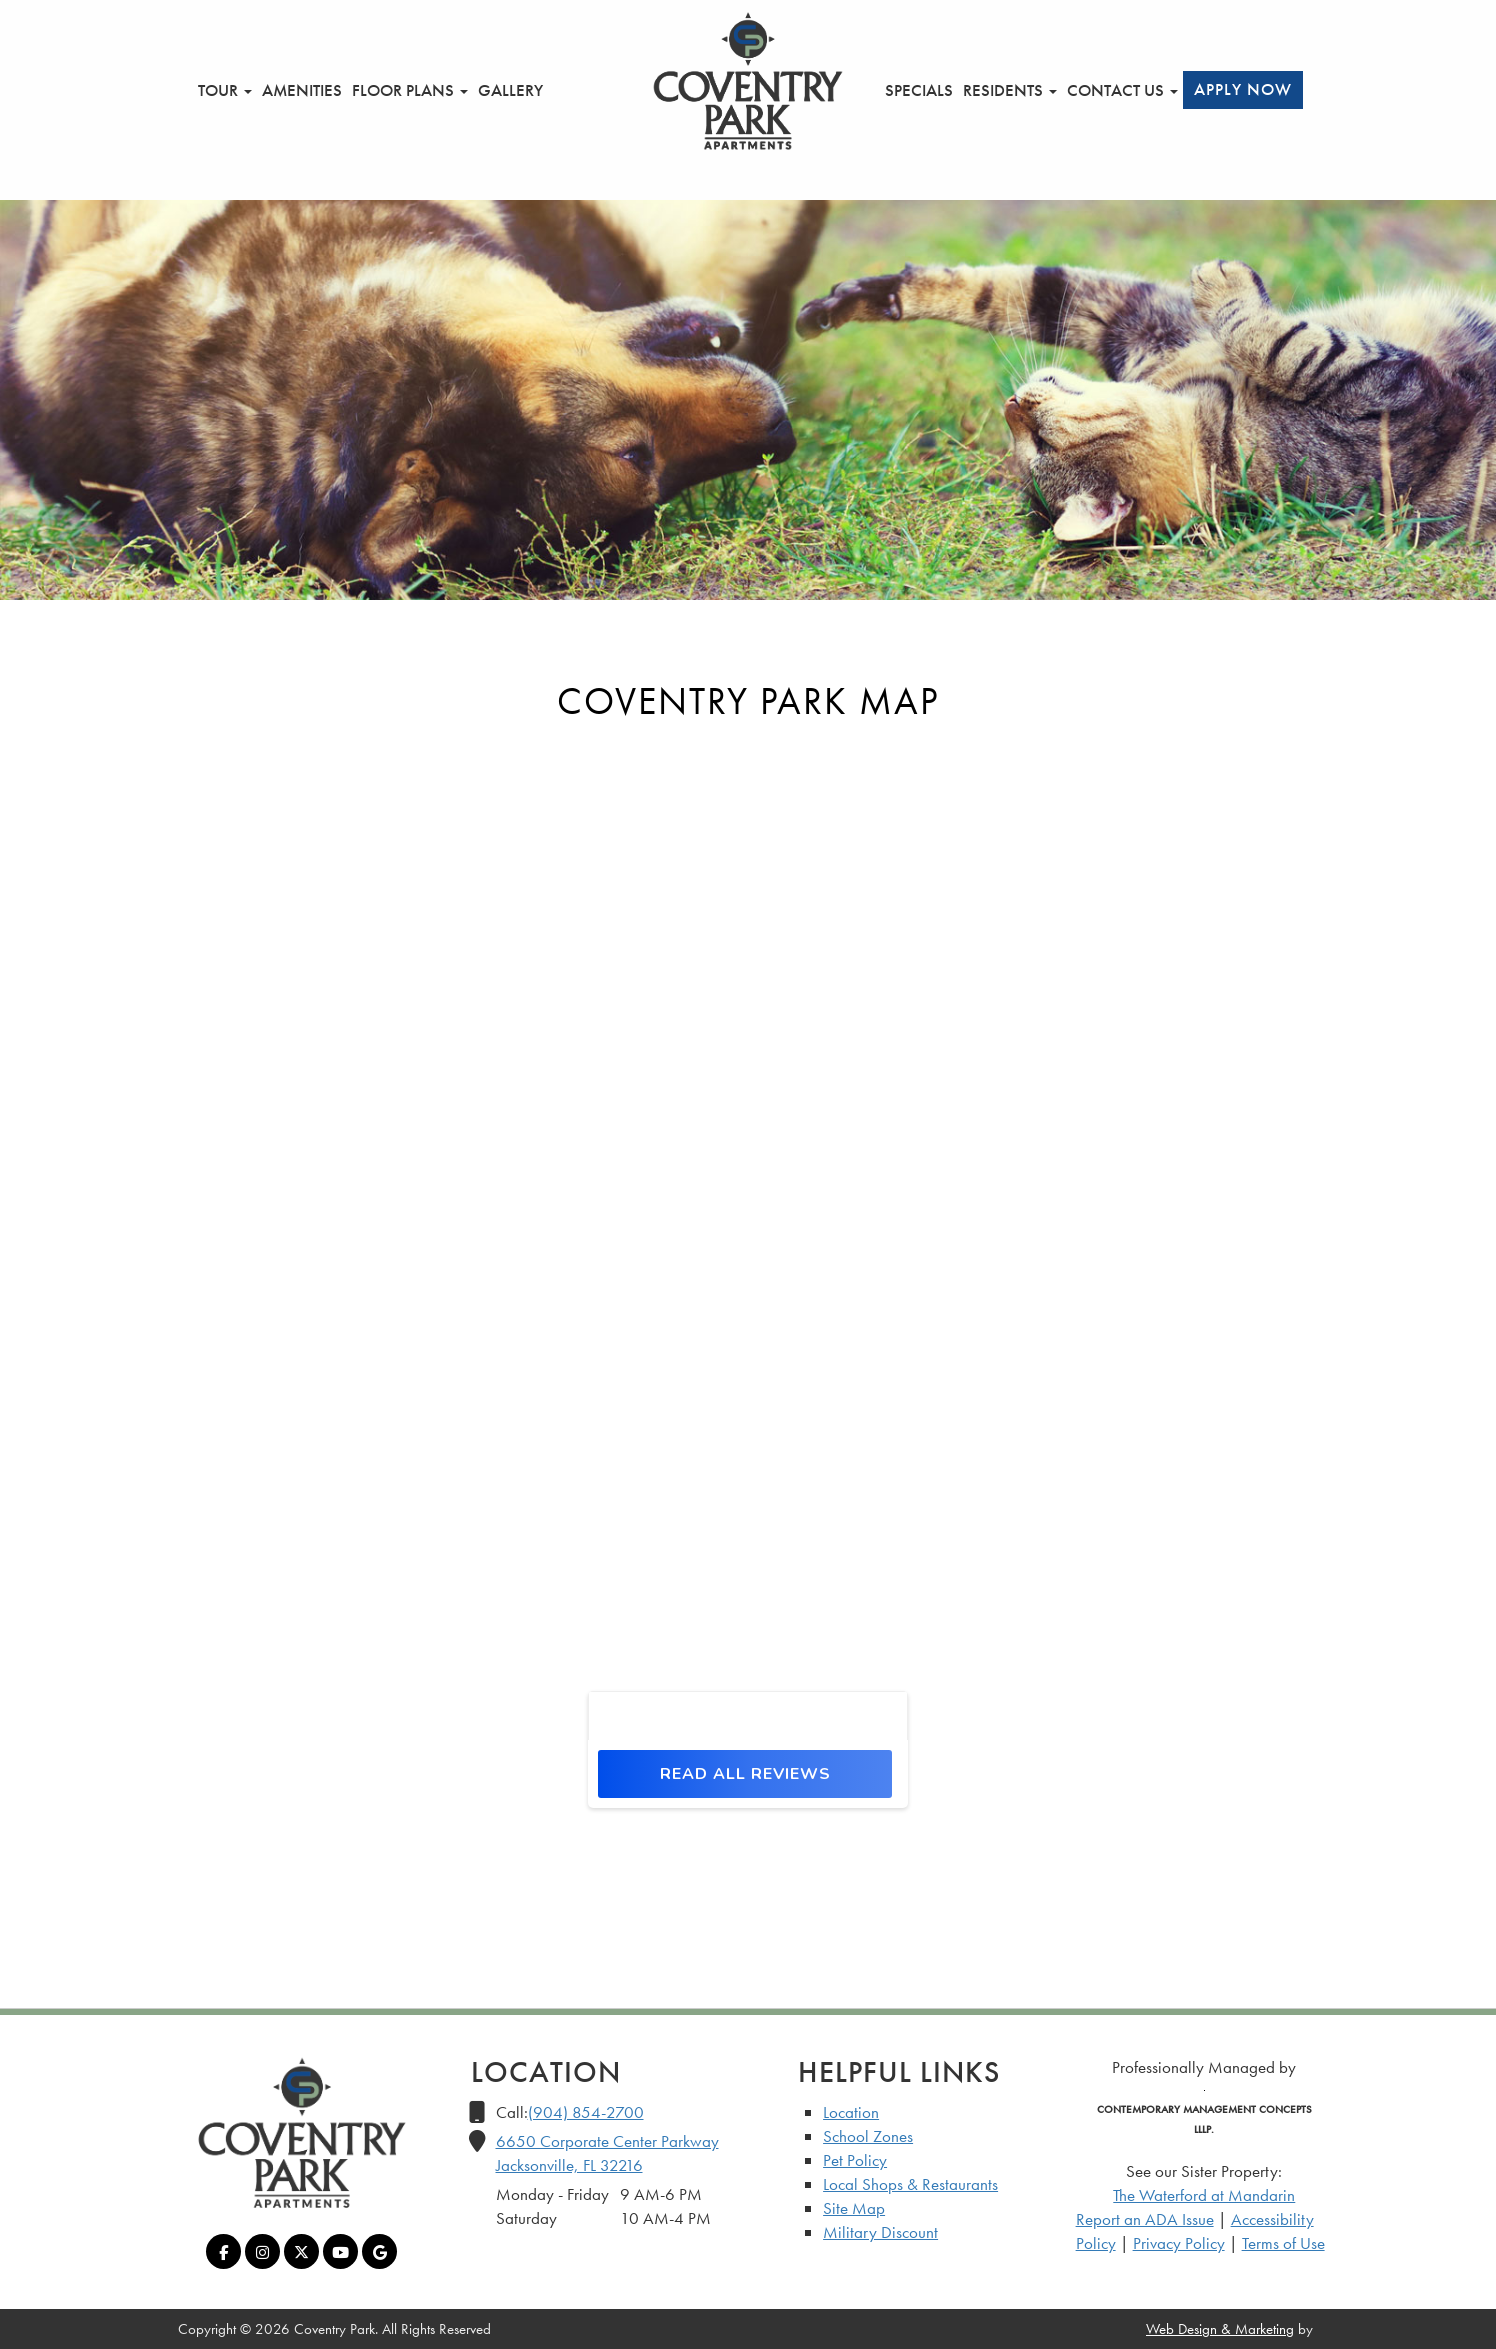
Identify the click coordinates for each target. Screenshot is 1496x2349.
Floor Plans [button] (410, 90)
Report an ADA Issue (1145, 2219)
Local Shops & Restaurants (910, 2184)
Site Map (854, 2208)
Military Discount (880, 2232)
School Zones (868, 2136)
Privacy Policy (1179, 2243)
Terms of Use (1283, 2243)
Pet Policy (855, 2160)
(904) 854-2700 (586, 2112)
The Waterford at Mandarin (1204, 2195)
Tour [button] (225, 90)
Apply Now (1243, 89)
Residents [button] (1010, 90)
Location (851, 2112)
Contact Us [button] (1122, 90)
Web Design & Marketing (1220, 2329)
